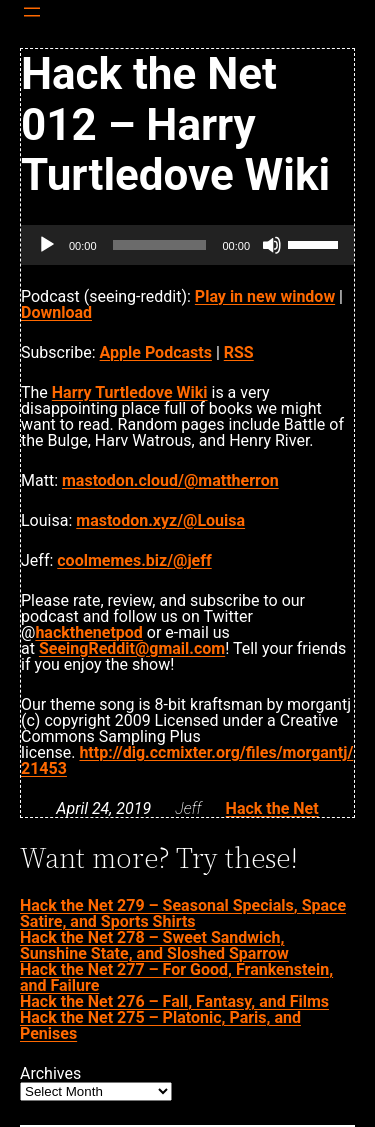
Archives (50, 1074)
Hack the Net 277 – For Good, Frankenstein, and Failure (176, 977)
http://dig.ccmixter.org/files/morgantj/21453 (187, 760)
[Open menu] (32, 12)
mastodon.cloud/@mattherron (170, 480)
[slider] (160, 245)
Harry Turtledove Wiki (130, 392)
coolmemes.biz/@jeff (134, 560)
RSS (239, 352)
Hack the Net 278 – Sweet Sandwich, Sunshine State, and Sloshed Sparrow (154, 945)
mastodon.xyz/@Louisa (160, 520)
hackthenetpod (88, 632)
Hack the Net (272, 808)
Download (56, 312)
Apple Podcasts (156, 352)
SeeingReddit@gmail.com (132, 648)
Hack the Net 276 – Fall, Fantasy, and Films (174, 1001)
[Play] (47, 245)
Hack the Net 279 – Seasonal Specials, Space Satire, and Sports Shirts (183, 913)
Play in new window (265, 296)
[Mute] (272, 245)
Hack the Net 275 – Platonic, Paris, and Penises (160, 1025)
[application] (187, 245)
